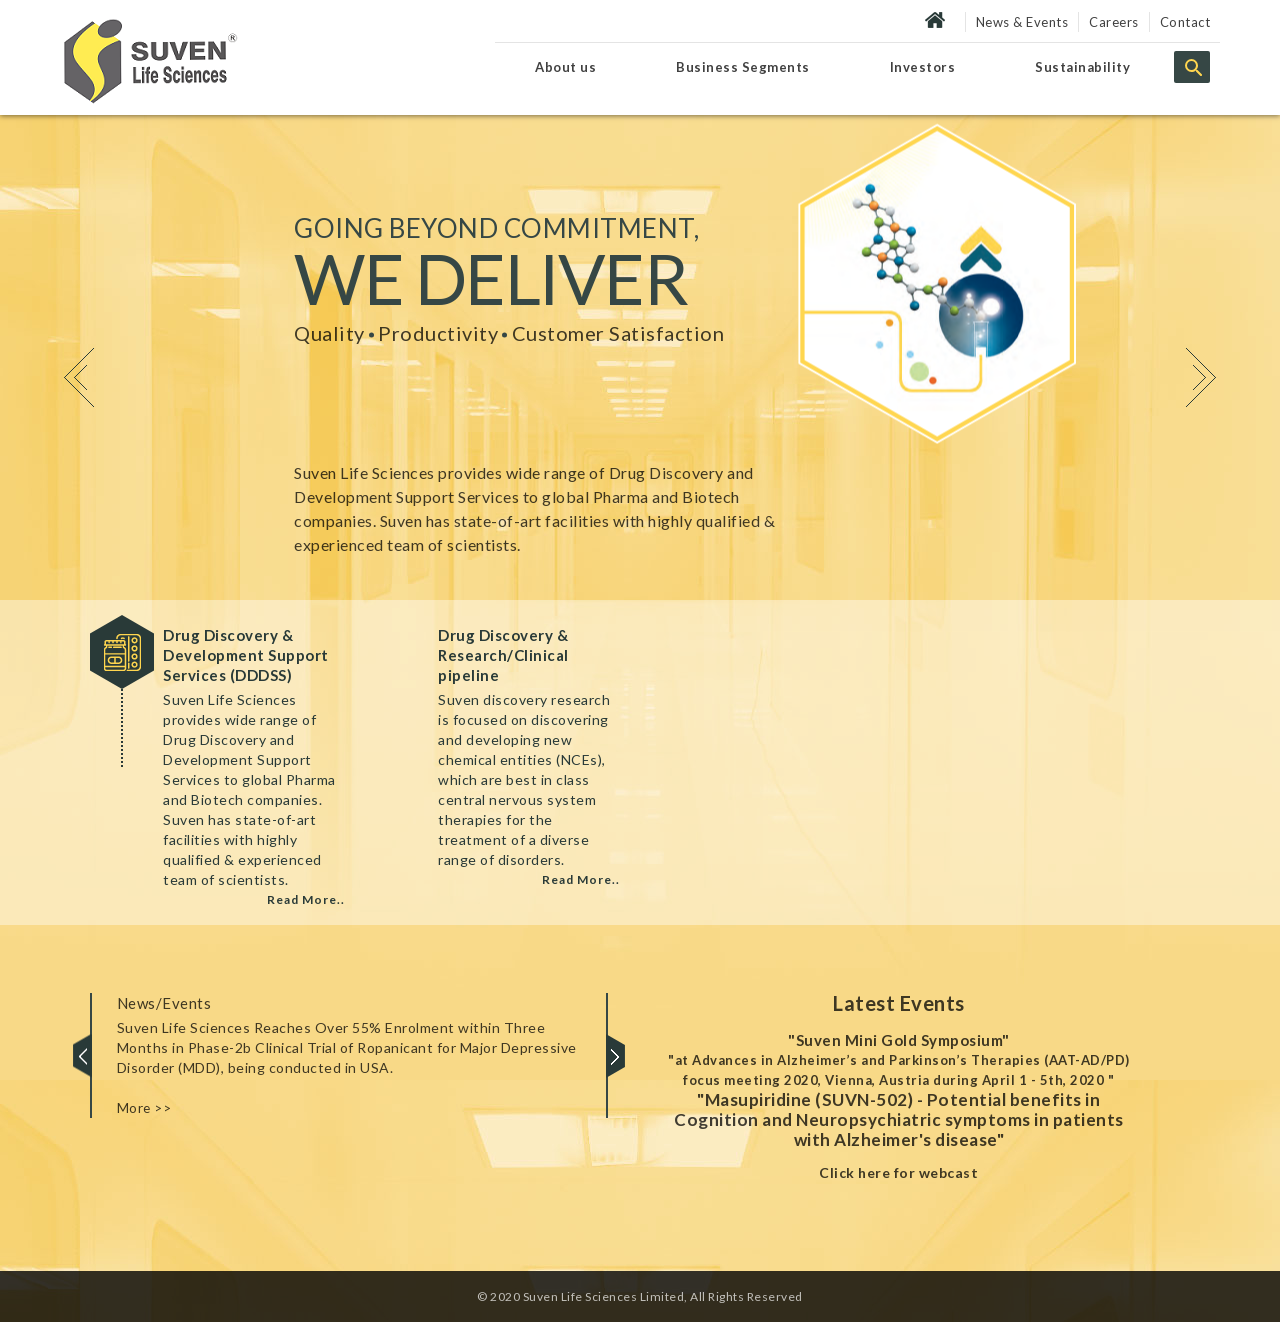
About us (565, 67)
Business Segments (743, 67)
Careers (1114, 22)
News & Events (1022, 22)
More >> (144, 1108)
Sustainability (1082, 67)
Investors (923, 67)
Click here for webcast (898, 1172)
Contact (1185, 22)
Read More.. (306, 899)
